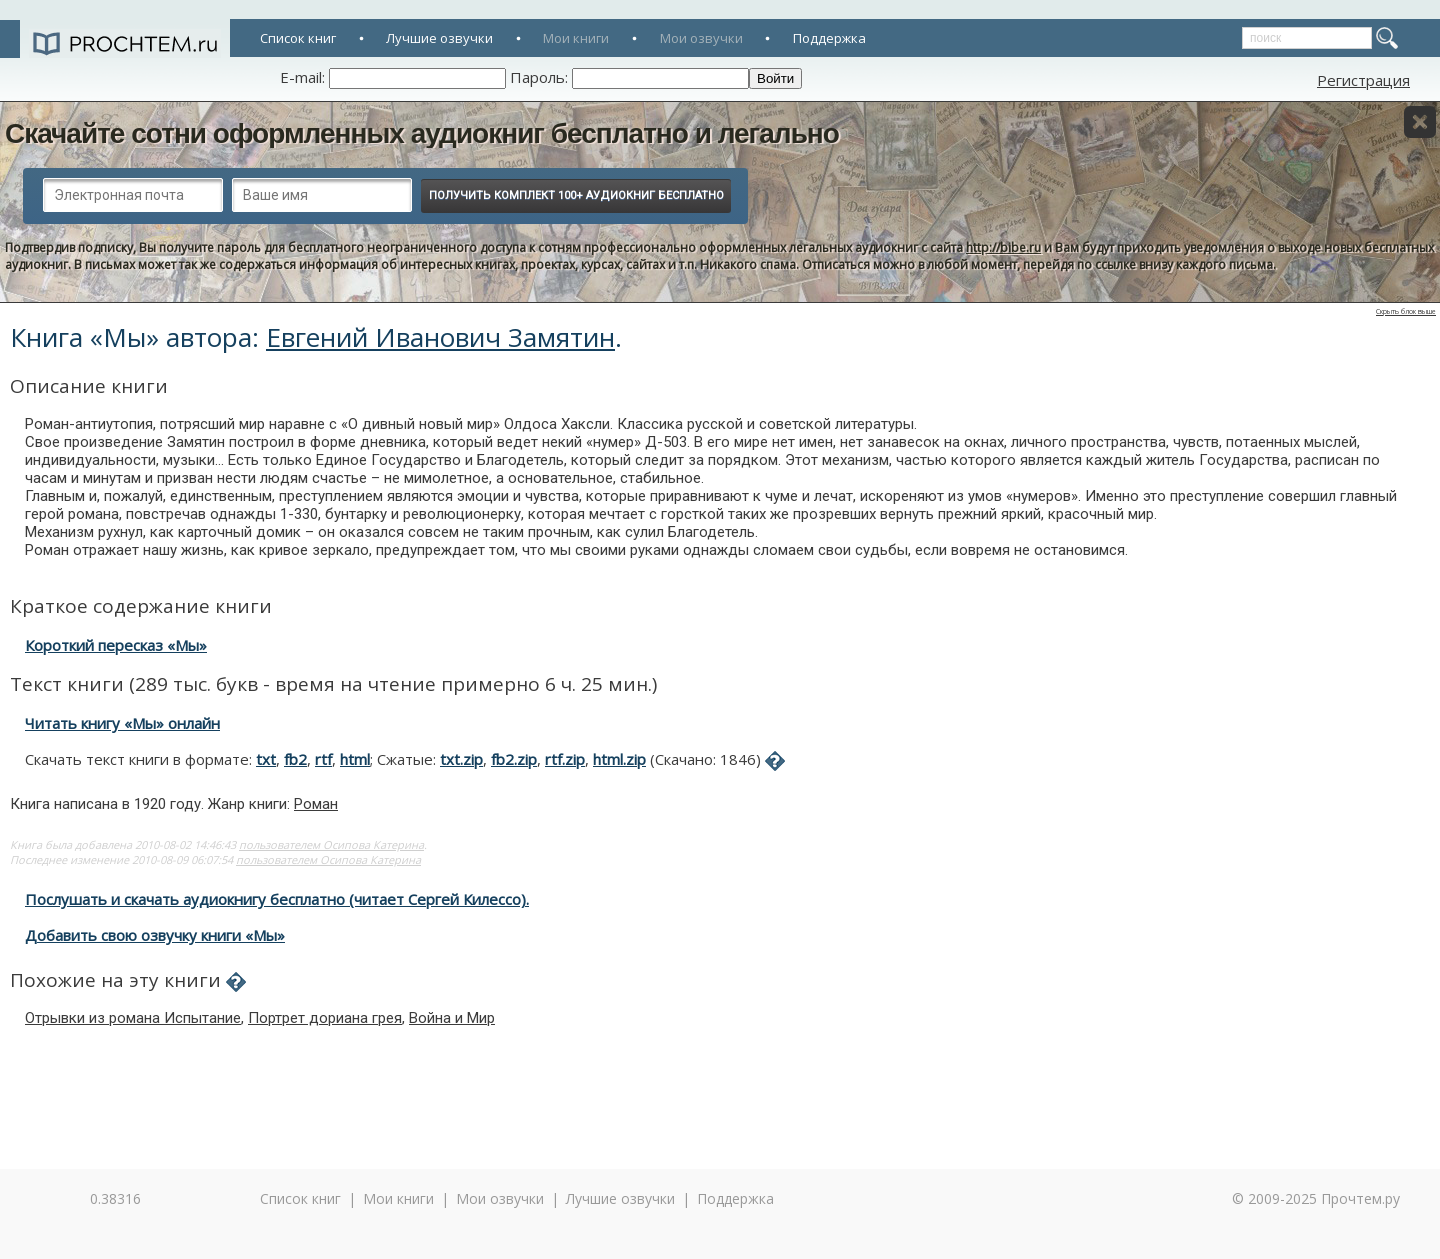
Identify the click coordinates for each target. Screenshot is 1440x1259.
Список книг (298, 38)
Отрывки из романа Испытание (133, 1018)
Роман (316, 804)
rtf (323, 759)
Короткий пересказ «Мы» (116, 645)
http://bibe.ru (1003, 247)
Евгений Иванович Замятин (440, 337)
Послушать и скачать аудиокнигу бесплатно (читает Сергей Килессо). (277, 899)
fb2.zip (514, 759)
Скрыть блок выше (1406, 311)
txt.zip (461, 759)
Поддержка (829, 38)
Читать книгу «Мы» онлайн (122, 723)
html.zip (619, 759)
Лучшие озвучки (439, 38)
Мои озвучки (701, 38)
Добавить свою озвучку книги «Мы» (155, 935)
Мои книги (576, 38)
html (355, 759)
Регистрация (1363, 80)
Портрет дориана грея (325, 1018)
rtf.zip (565, 759)
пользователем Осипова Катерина (331, 844)
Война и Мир (452, 1018)
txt (266, 759)
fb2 (295, 759)
